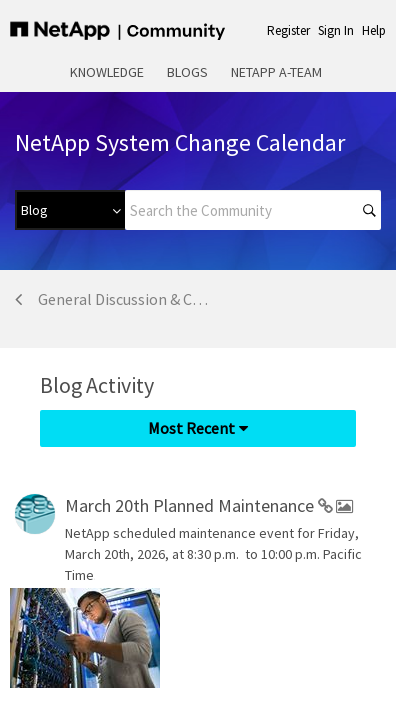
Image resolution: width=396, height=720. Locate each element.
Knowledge (107, 72)
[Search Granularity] (70, 210)
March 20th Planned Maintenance (191, 505)
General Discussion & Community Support (126, 299)
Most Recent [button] (191, 428)
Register (288, 30)
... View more (343, 576)
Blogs (187, 72)
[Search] (253, 210)
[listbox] (90, 638)
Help (374, 30)
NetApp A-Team (276, 72)
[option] (50, 638)
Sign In (336, 30)
